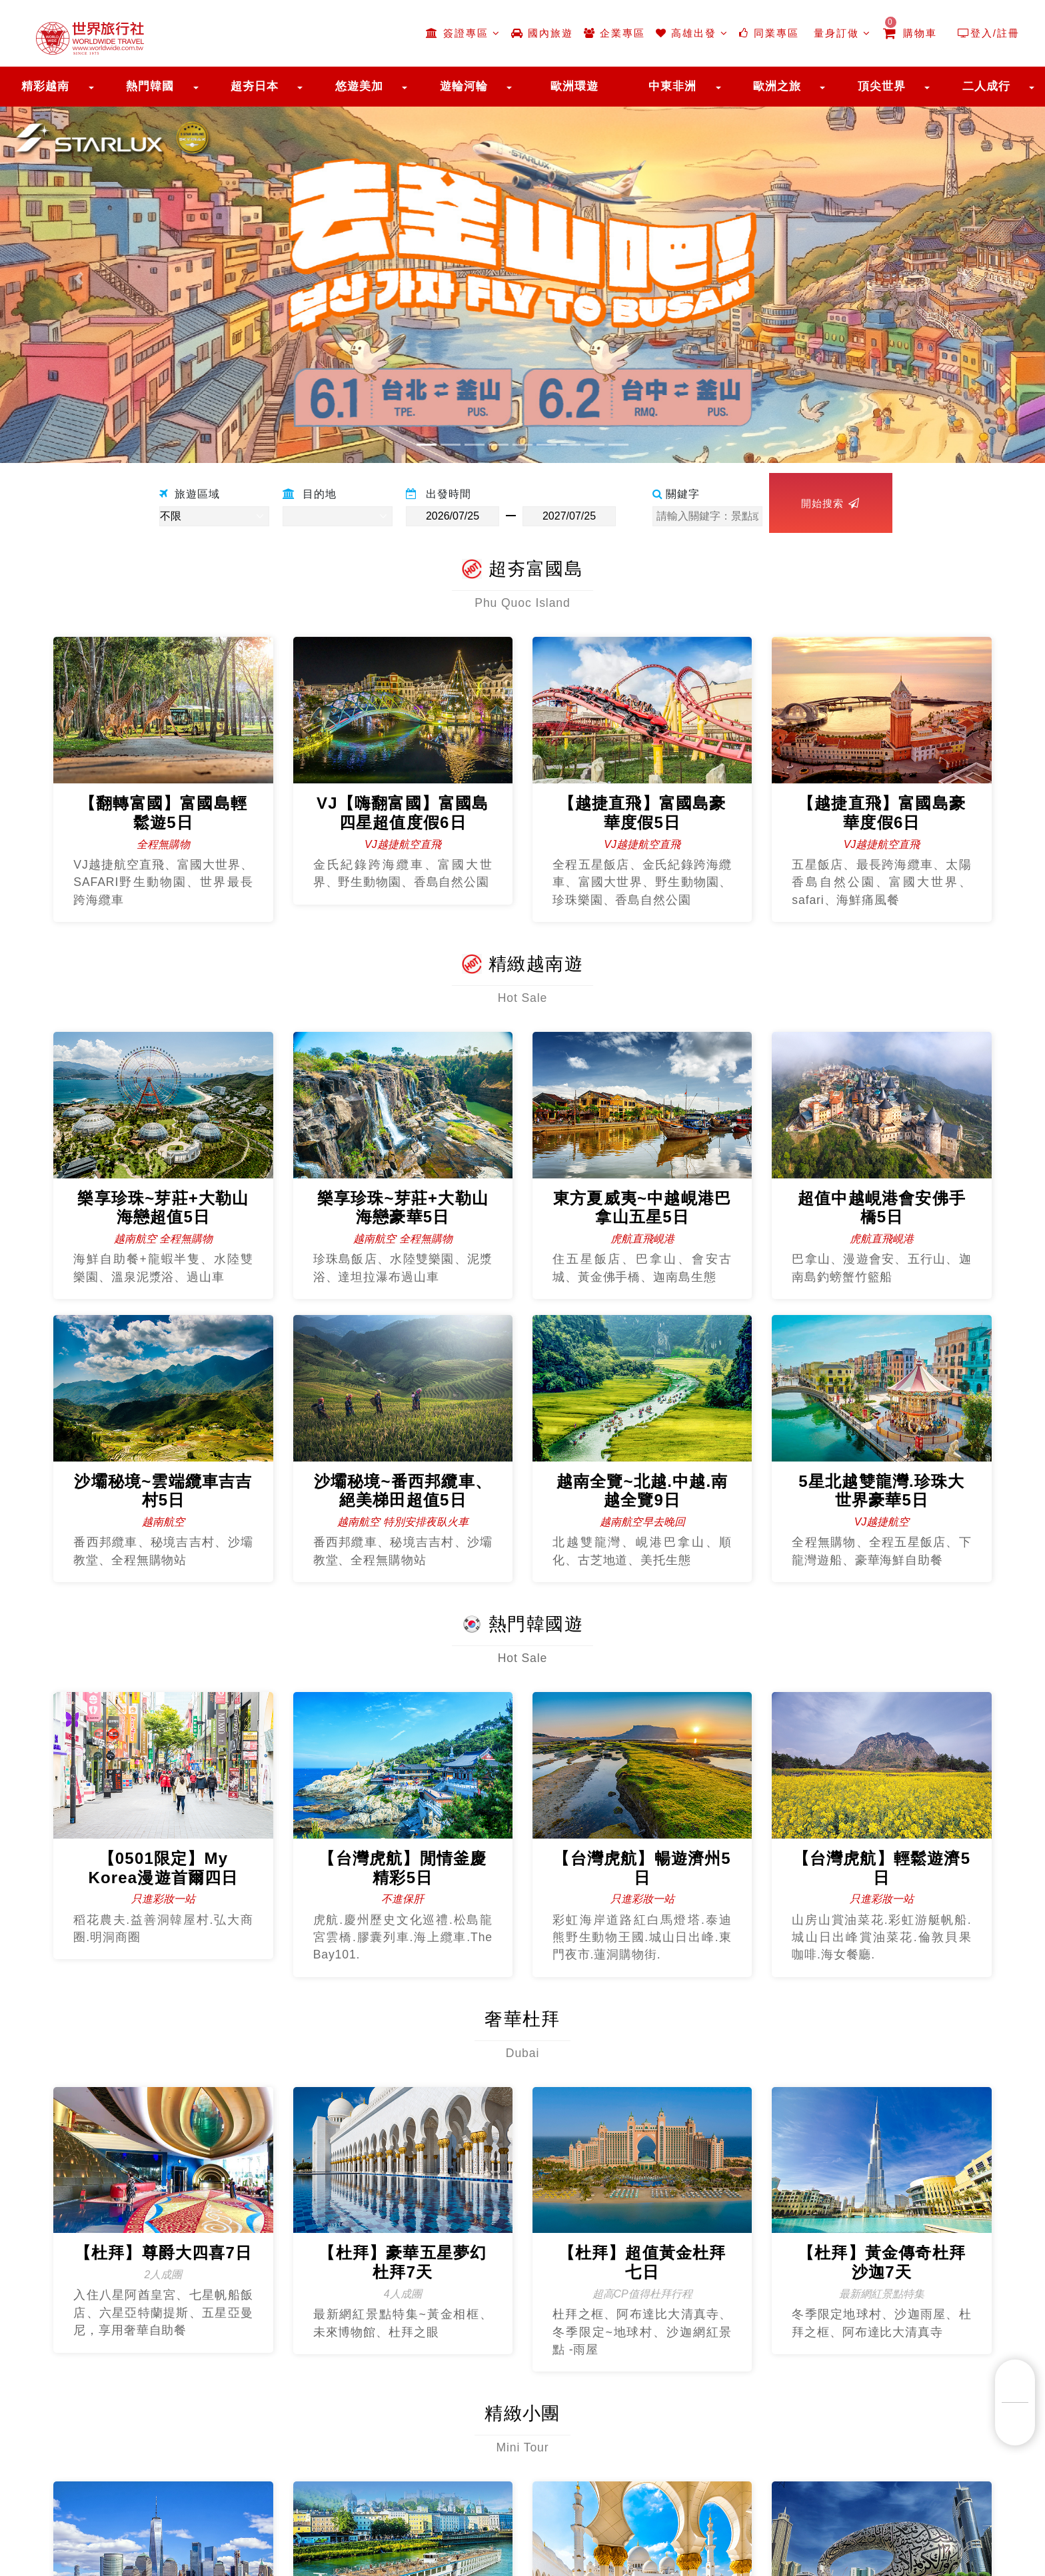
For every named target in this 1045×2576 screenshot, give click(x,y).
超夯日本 (255, 86)
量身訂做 (840, 33)
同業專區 (768, 33)
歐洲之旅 (777, 86)
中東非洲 (672, 86)
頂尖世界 (882, 86)
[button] (78, 278)
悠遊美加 (359, 86)
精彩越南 (45, 86)
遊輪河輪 (464, 86)
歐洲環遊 (574, 86)
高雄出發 (692, 33)
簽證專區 (463, 33)
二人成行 (986, 86)
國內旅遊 (542, 33)
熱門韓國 (150, 86)
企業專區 (614, 33)
